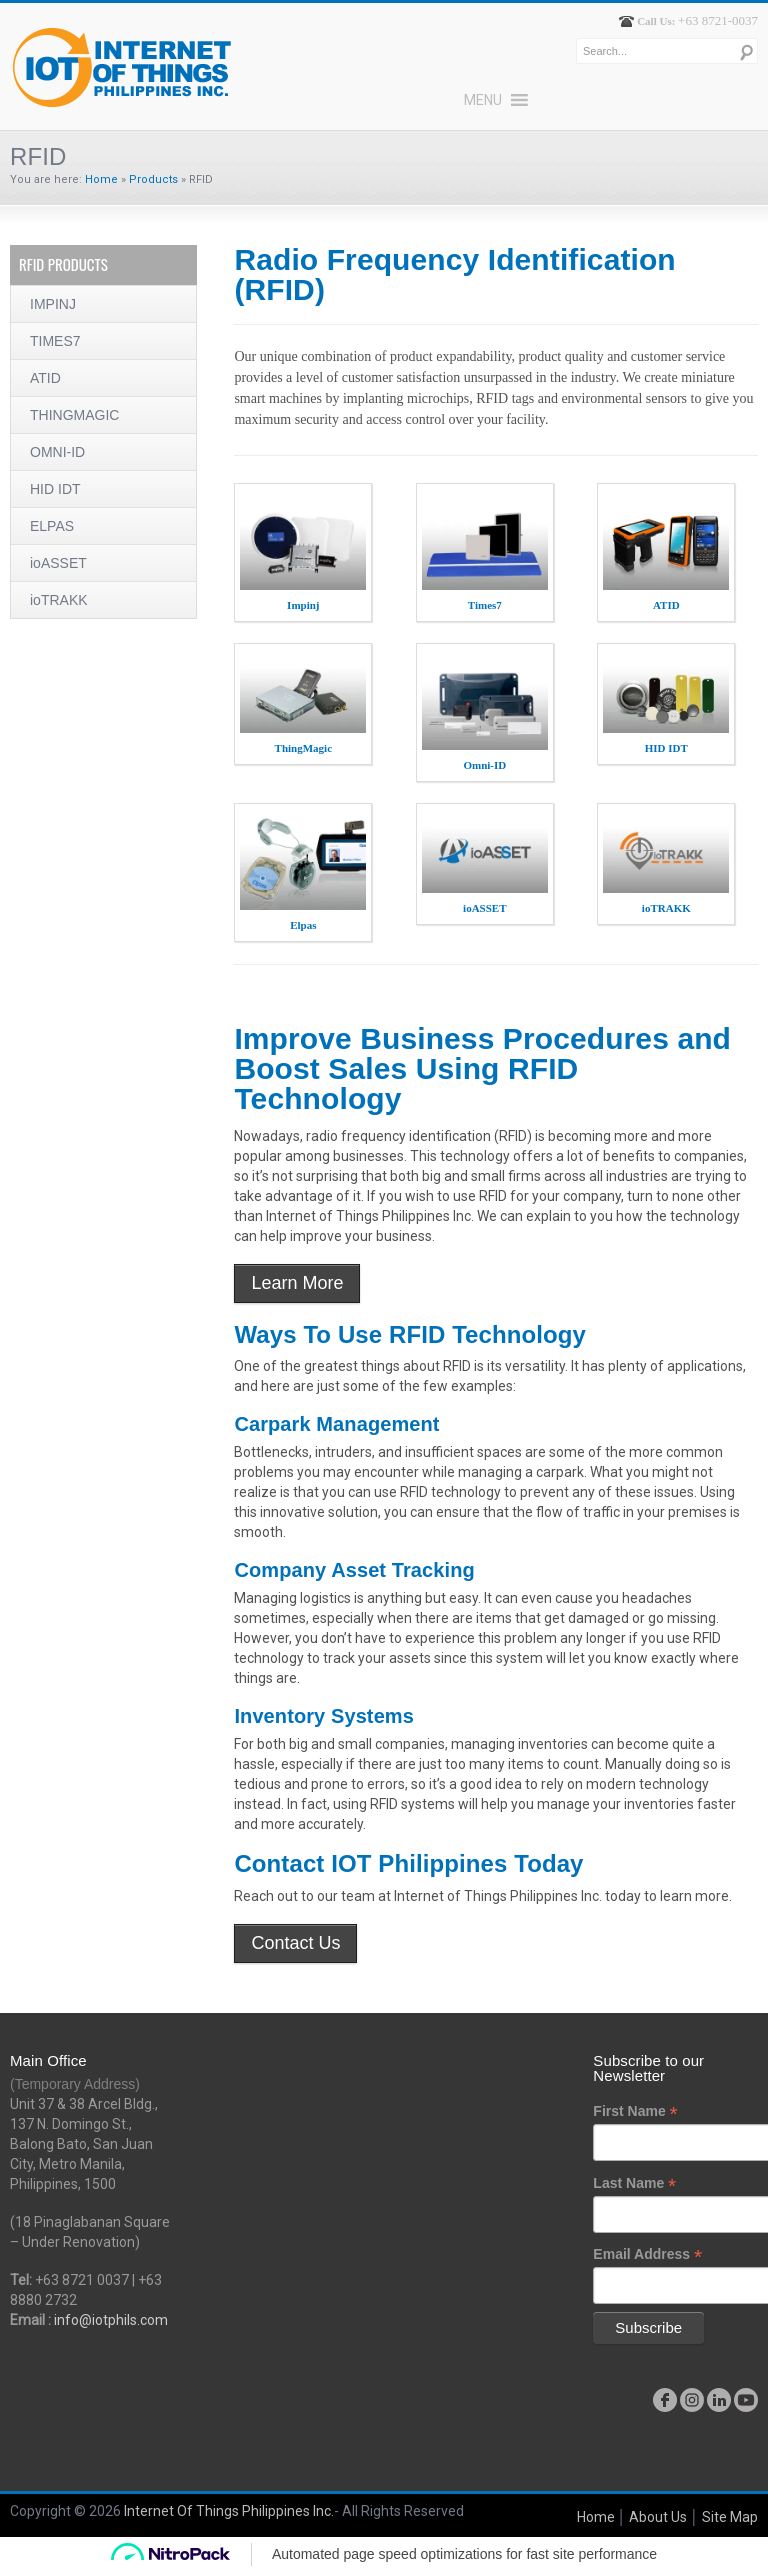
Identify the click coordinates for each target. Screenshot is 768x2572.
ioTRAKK (59, 600)
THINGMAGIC (74, 415)
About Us (658, 2517)
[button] (483, 100)
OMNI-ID (57, 452)
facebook (665, 2400)
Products (153, 179)
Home (101, 179)
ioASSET (58, 563)
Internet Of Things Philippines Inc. (229, 2511)
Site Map (730, 2517)
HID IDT (55, 489)
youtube (746, 2400)
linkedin (719, 2400)
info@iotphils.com (111, 2320)
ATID (45, 378)
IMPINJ (53, 304)
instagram (692, 2400)
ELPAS (52, 526)
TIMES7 (55, 341)
